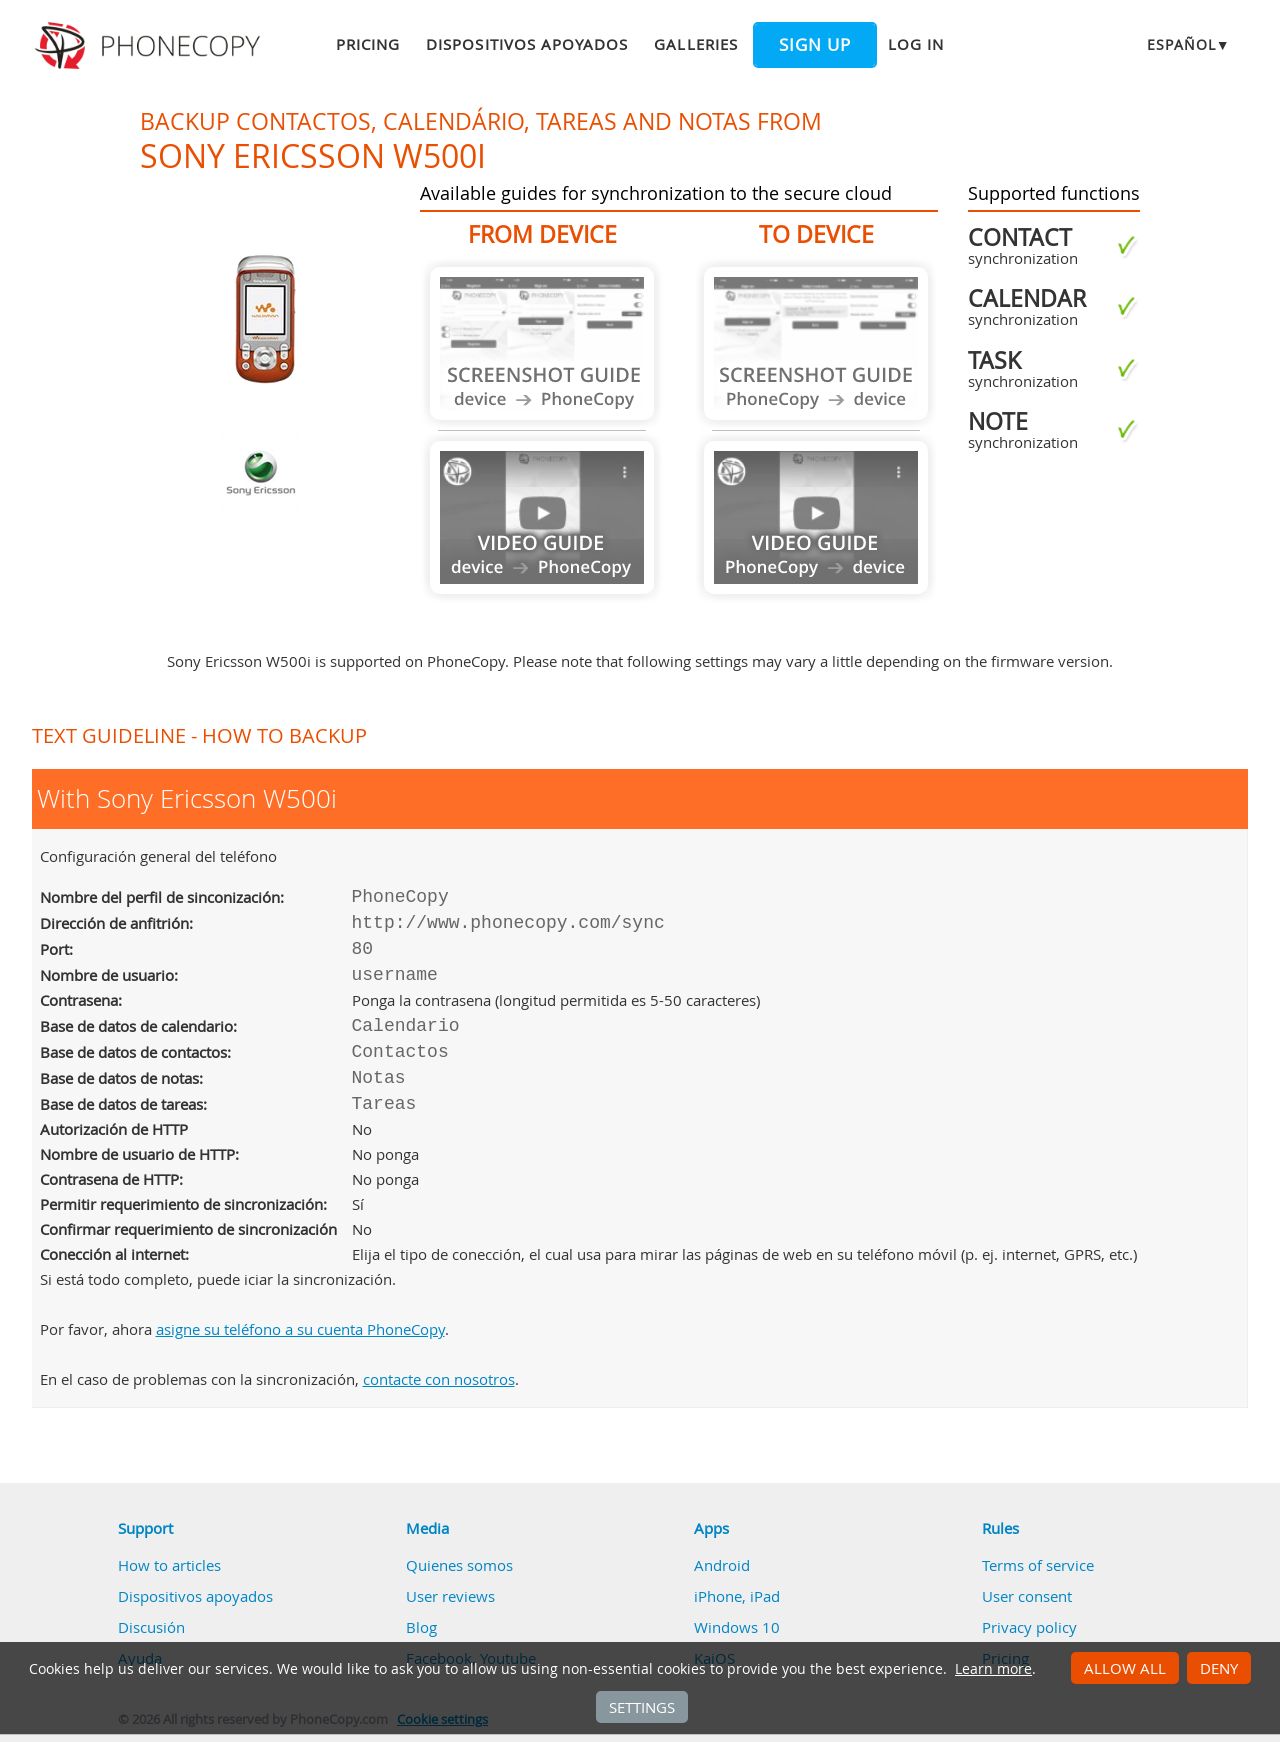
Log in (916, 44)
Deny (1219, 1668)
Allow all (1125, 1668)
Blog (421, 1627)
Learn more (993, 1669)
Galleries (695, 44)
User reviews (450, 1596)
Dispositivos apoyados (527, 44)
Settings (642, 1707)
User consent (1027, 1596)
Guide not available (542, 343)
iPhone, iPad (737, 1596)
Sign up (815, 45)
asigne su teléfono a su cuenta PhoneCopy (300, 1329)
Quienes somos (459, 1565)
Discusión (151, 1627)
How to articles (169, 1565)
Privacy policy (1029, 1627)
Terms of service (1038, 1565)
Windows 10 (737, 1627)
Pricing (368, 44)
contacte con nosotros (439, 1379)
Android (722, 1565)
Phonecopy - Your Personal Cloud (150, 46)
